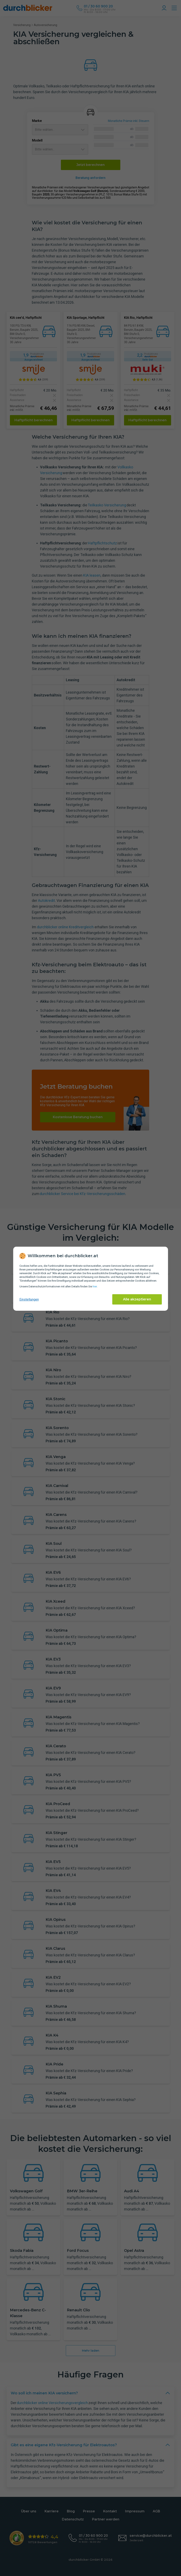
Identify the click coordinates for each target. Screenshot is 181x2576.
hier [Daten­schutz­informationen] (95, 1286)
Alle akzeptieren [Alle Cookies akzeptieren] (137, 1299)
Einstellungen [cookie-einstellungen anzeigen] (29, 1299)
